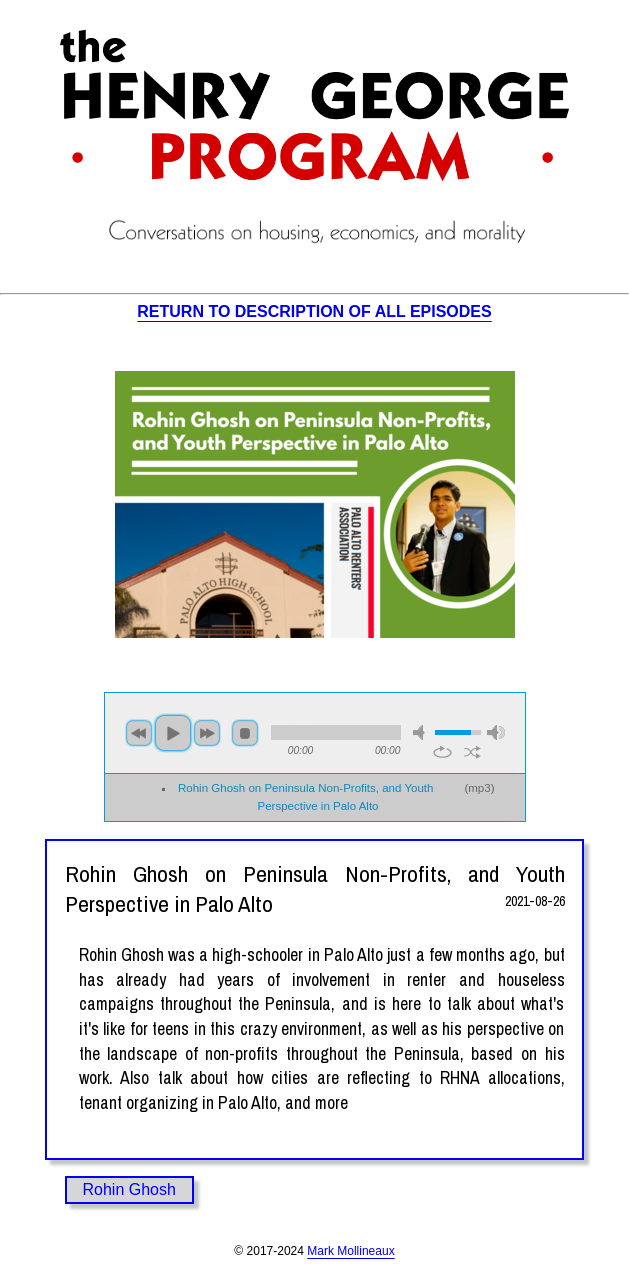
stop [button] (245, 733)
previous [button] (139, 733)
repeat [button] (442, 752)
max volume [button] (496, 732)
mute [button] (422, 732)
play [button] (173, 733)
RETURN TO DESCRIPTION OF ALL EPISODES (314, 311)
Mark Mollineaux (350, 1251)
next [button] (207, 733)
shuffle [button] (472, 752)
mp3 (479, 788)
